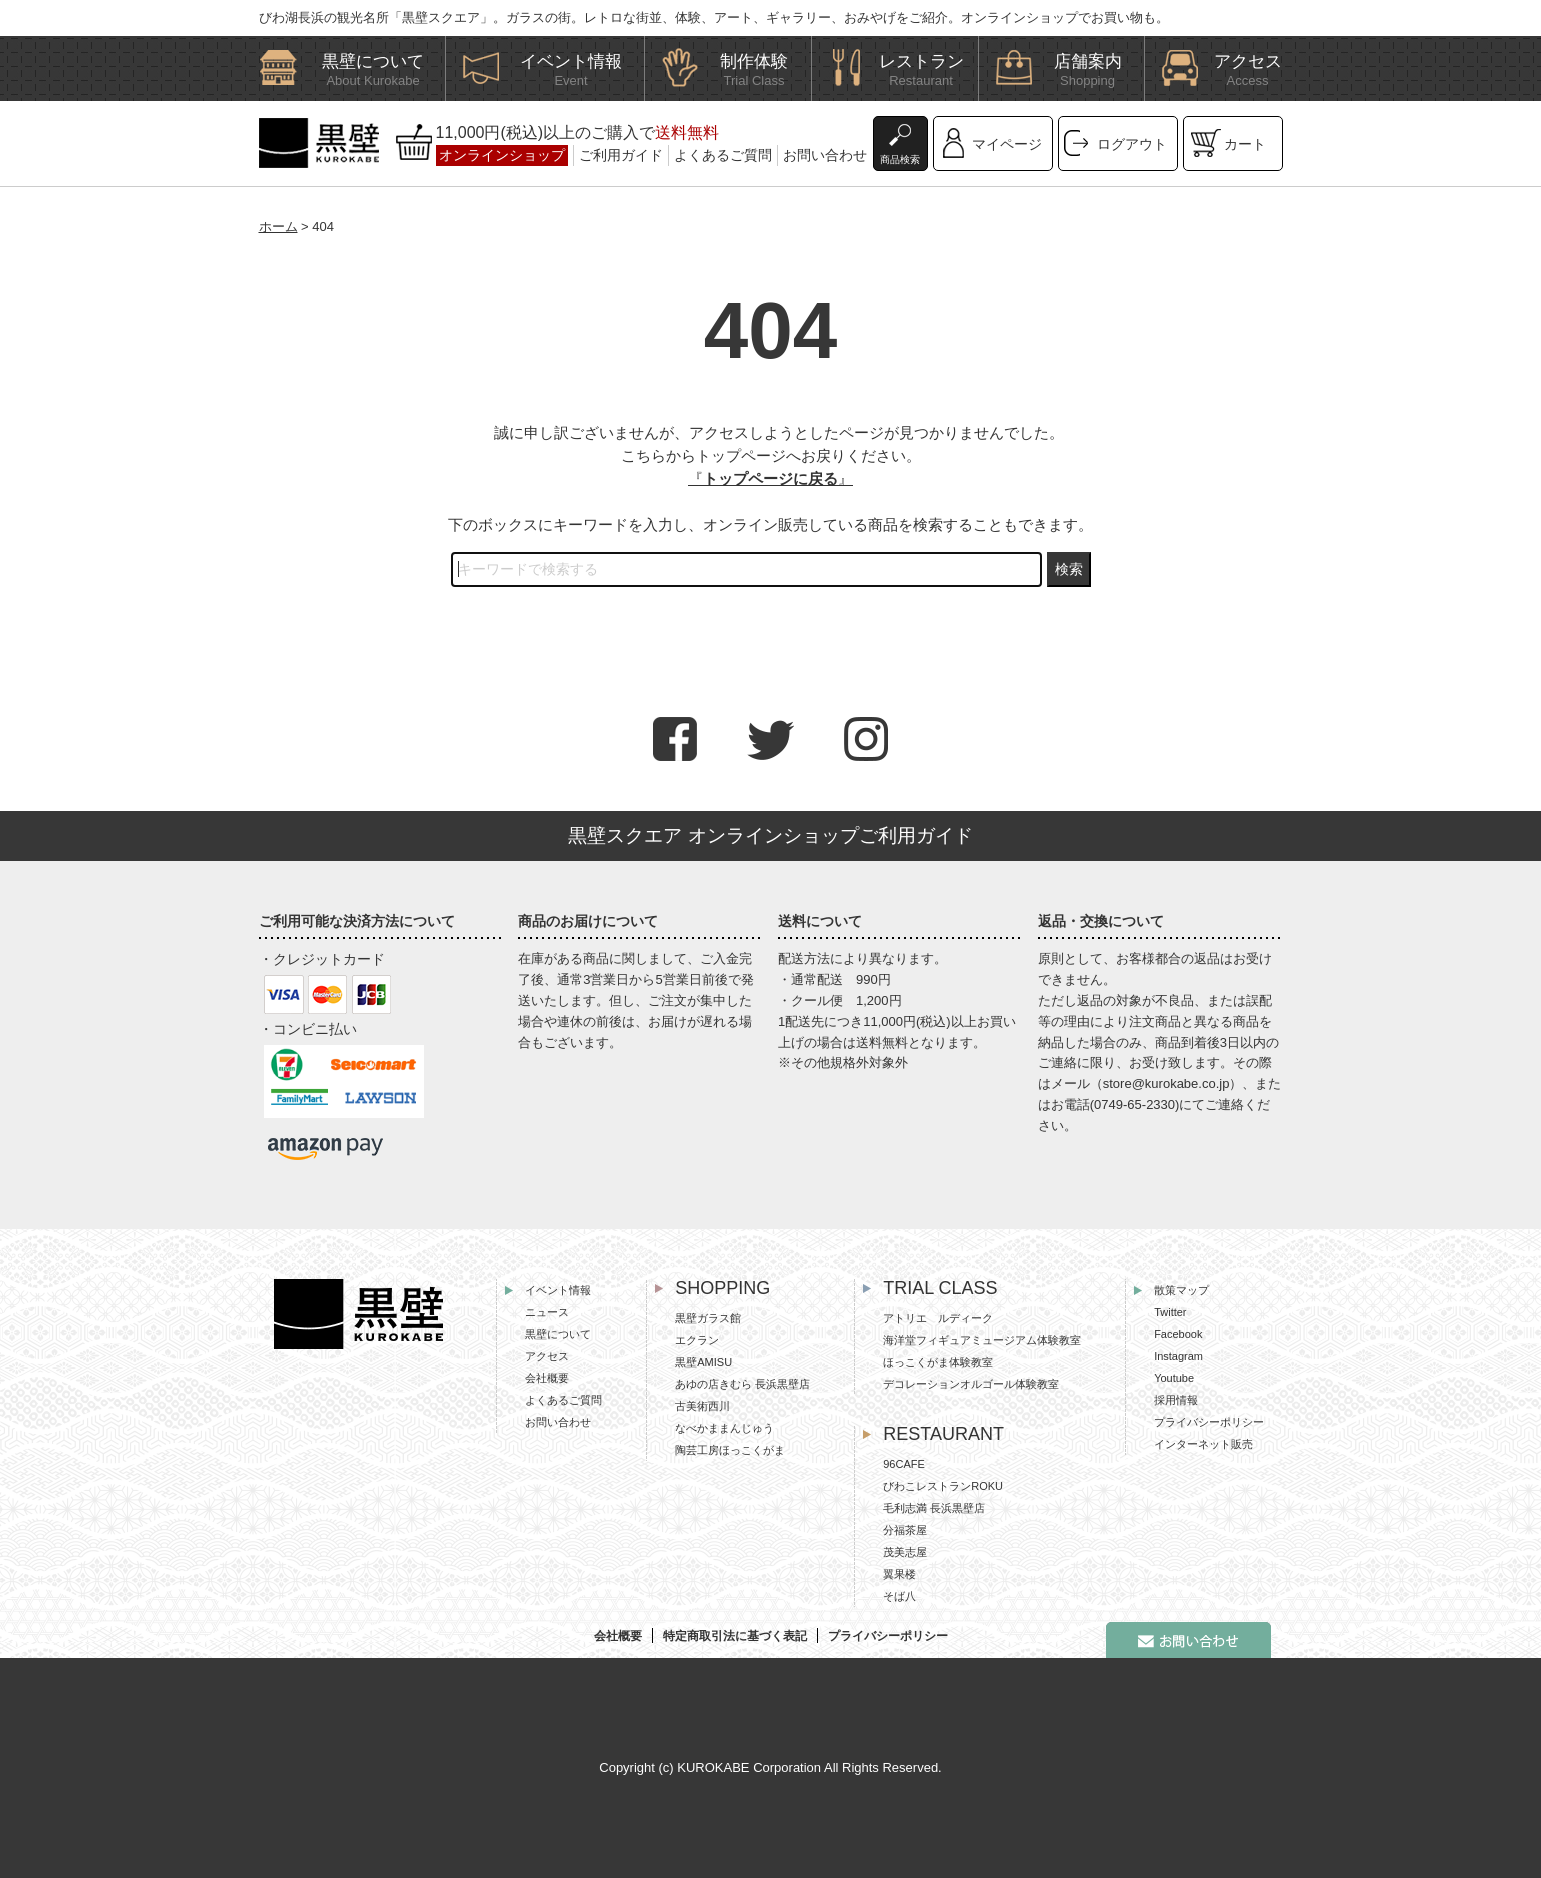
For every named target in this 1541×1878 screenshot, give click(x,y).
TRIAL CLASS (940, 1288)
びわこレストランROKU (943, 1486)
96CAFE (904, 1464)
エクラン (697, 1340)
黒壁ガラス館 (708, 1318)
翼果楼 (899, 1574)
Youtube (1174, 1378)
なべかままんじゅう (724, 1428)
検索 (1069, 569)
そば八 (899, 1596)
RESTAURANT (943, 1434)
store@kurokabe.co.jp (1166, 1083)
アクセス (547, 1356)
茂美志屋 (905, 1552)
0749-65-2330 (1134, 1104)
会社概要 (547, 1378)
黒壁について (558, 1334)
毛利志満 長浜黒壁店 (934, 1508)
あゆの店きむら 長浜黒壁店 (742, 1384)
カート (1245, 144)
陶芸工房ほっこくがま (730, 1450)
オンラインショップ (502, 155)
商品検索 (900, 159)
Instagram (1178, 1356)
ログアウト (1132, 144)
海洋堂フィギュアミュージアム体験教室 (982, 1340)
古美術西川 (702, 1406)
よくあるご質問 (723, 155)
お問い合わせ (825, 155)
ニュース (547, 1312)
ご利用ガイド (621, 155)
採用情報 (1176, 1400)
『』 (770, 478)
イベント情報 (558, 1290)
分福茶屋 (905, 1530)
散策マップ (1181, 1290)
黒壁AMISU (703, 1362)
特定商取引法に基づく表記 (735, 1636)
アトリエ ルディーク (938, 1318)
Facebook (1178, 1334)
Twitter (1170, 1312)
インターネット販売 (1203, 1444)
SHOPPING (722, 1288)
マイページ (1007, 144)
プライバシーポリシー (1209, 1422)
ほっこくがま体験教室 (938, 1362)
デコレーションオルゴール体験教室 (971, 1384)
